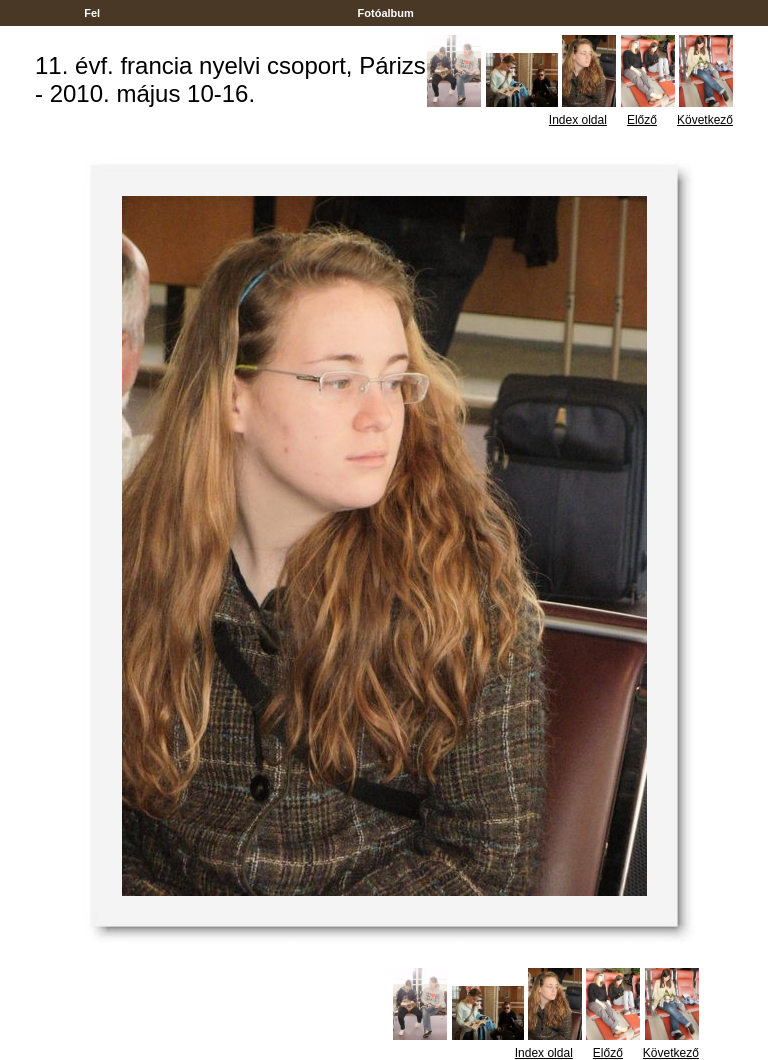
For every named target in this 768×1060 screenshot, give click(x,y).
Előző (642, 120)
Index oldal (578, 120)
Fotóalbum (385, 13)
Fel (92, 13)
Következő (705, 120)
